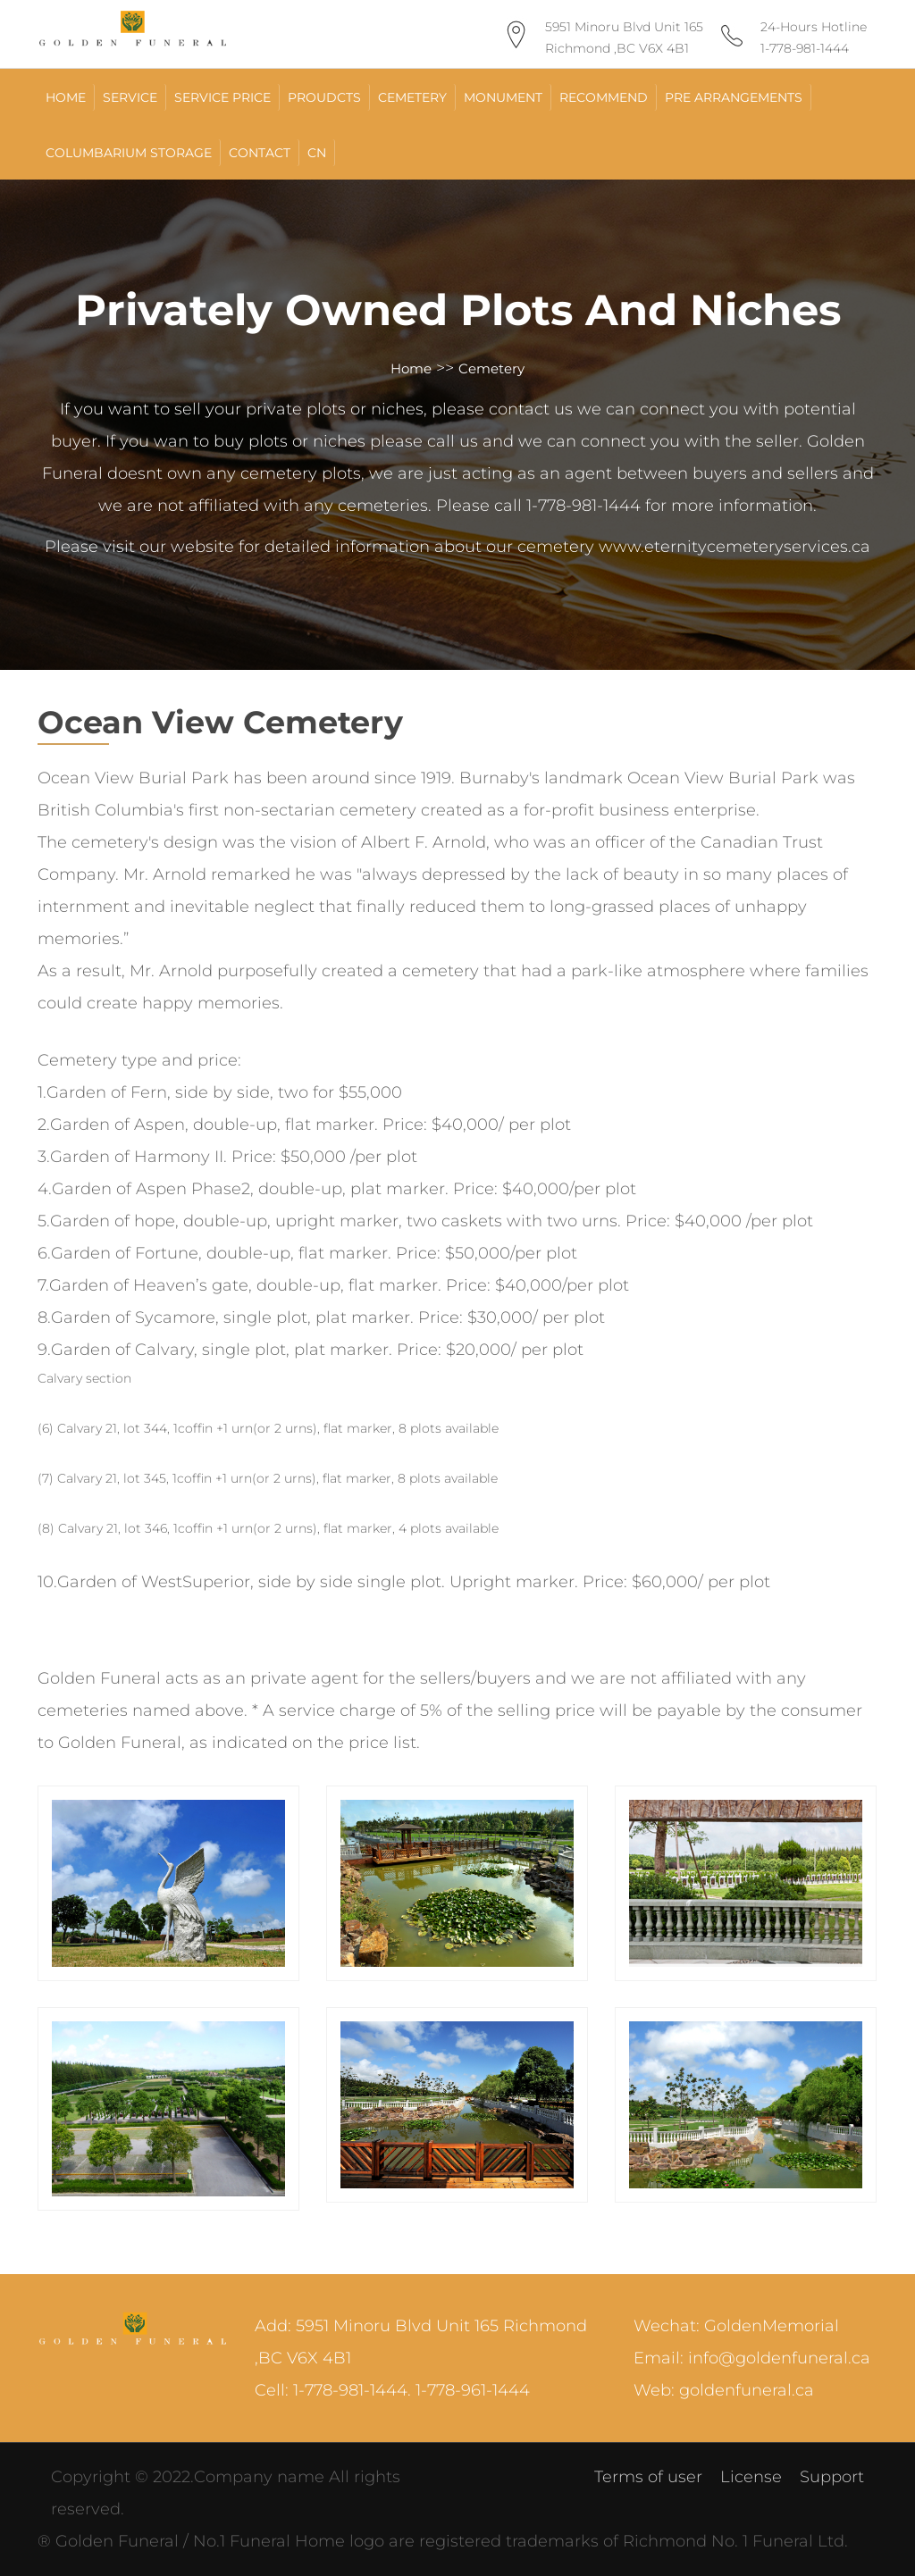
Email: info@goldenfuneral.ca (752, 2358)
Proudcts (324, 97)
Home (411, 368)
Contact (259, 153)
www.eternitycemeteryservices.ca (734, 546)
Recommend (603, 97)
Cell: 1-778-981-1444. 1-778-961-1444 (392, 2390)
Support (832, 2477)
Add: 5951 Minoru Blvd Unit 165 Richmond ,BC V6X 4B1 (421, 2342)
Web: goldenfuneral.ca (724, 2390)
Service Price (222, 97)
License (751, 2477)
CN (316, 153)
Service (130, 97)
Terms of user (648, 2477)
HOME (66, 97)
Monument (503, 97)
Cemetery (412, 97)
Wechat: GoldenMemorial (736, 2326)
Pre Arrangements (733, 97)
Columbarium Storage (129, 153)
